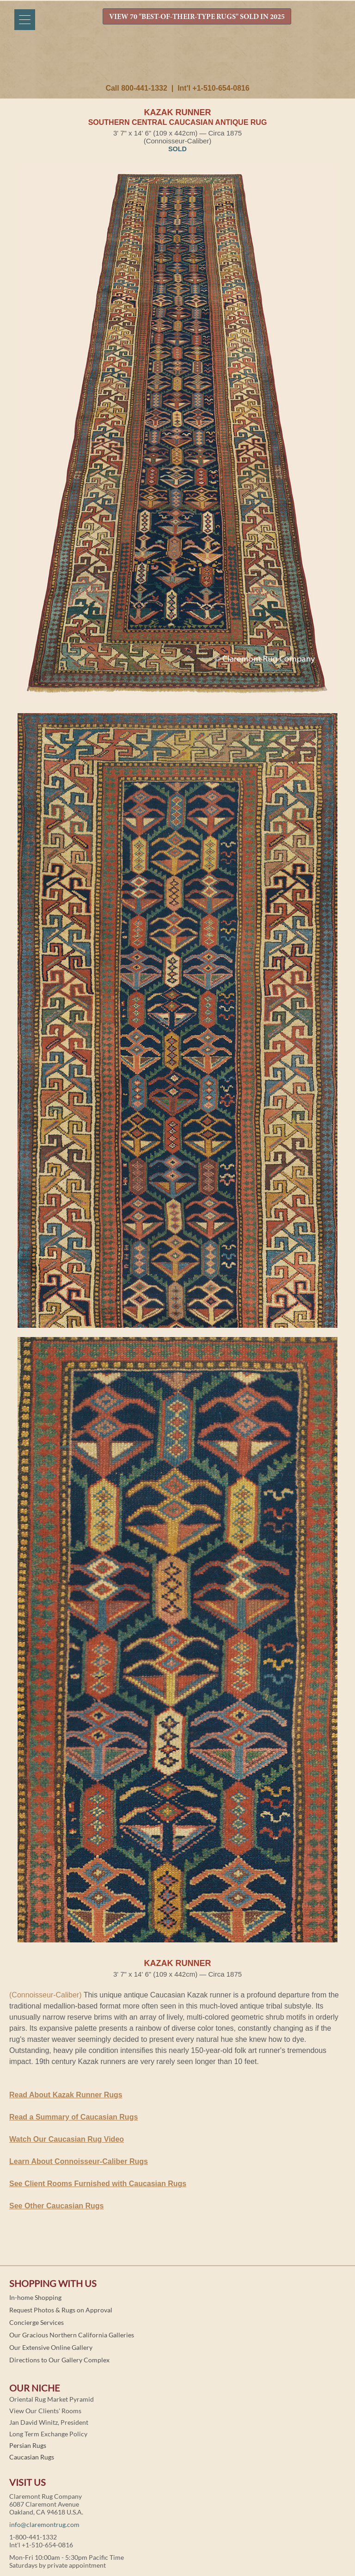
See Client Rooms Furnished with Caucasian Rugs (97, 2184)
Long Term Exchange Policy (48, 2434)
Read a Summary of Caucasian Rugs (73, 2117)
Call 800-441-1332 (136, 88)
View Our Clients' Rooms (45, 2411)
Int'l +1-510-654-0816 (213, 88)
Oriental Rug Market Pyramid (51, 2399)
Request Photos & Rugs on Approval (60, 2310)
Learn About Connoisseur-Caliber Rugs (78, 2161)
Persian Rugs (27, 2445)
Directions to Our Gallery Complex (59, 2360)
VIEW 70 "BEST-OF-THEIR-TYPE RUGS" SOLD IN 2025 (197, 17)
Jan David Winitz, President (48, 2422)
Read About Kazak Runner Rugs (65, 2095)
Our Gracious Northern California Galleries (71, 2335)
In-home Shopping (35, 2297)
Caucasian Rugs (31, 2457)
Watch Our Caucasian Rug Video (66, 2139)
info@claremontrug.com (44, 2524)
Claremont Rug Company (177, 63)
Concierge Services (36, 2322)
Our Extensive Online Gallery (50, 2347)
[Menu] (24, 19)
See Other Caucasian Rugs (56, 2206)
